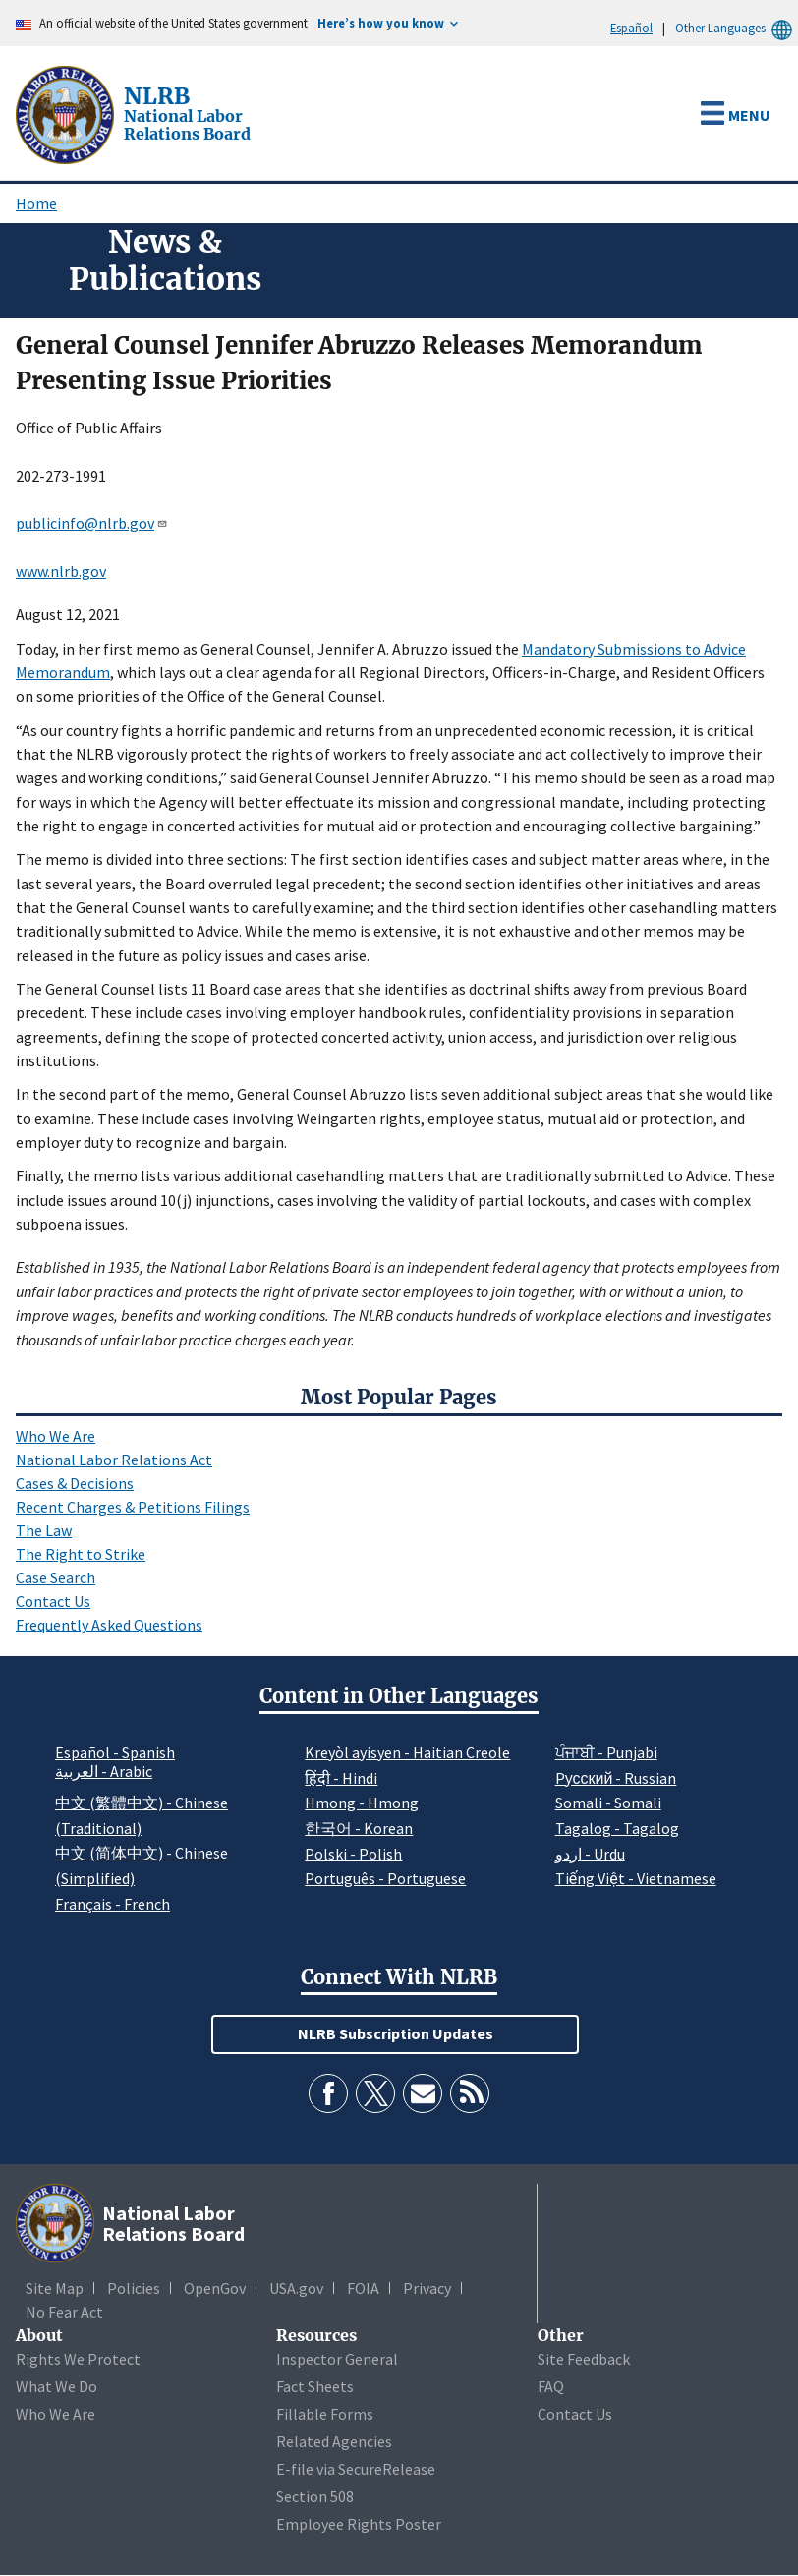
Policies (133, 2288)
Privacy (427, 2288)
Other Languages (736, 28)
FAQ (551, 2386)
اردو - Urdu (590, 1853)
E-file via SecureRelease (355, 2469)
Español (631, 27)
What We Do (56, 2386)
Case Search (55, 1577)
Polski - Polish (353, 1853)
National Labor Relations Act (114, 1459)
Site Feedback (584, 2359)
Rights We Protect (78, 2359)
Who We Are (55, 1436)
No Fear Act (64, 2311)
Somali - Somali (608, 1802)
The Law (44, 1530)
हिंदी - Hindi (341, 1778)
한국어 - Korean (359, 1828)
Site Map (55, 2288)
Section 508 (315, 2496)
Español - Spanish (115, 1752)
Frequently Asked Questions (109, 1624)
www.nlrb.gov (61, 571)
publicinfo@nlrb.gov (92, 523)
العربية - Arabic (103, 1772)
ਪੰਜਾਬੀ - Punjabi (606, 1752)
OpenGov (215, 2288)
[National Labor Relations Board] (67, 113)
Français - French (112, 1904)
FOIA (363, 2288)
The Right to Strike (80, 1554)
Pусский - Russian (616, 1778)
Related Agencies (334, 2441)
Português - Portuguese (385, 1878)
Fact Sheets (315, 2386)
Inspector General (337, 2359)
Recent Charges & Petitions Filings (133, 1507)
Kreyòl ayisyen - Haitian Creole (407, 1752)
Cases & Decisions (75, 1483)
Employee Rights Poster (358, 2524)
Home (36, 203)
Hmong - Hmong (362, 1802)
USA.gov (296, 2288)
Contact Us (53, 1601)
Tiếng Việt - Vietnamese (635, 1878)
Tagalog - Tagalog (617, 1828)
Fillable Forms (324, 2414)
